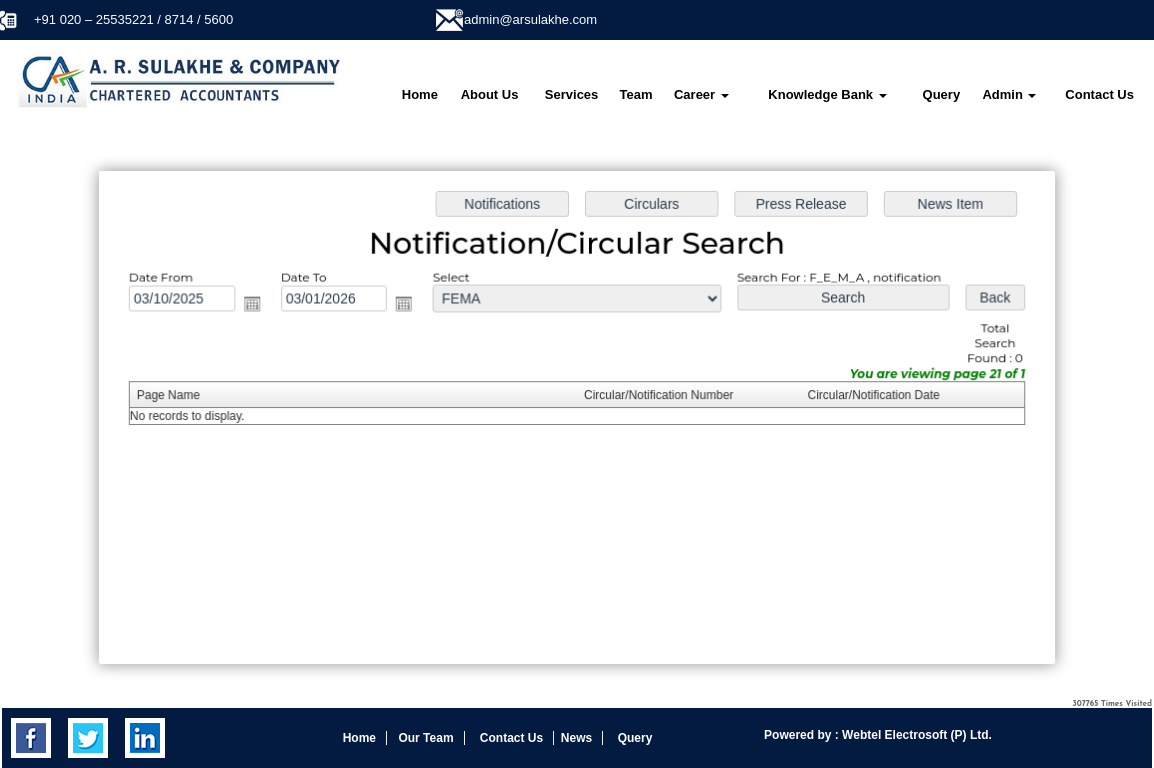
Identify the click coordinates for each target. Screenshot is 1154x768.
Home (420, 94)
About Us (490, 94)
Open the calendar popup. (258, 305)
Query (942, 94)
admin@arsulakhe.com (530, 19)
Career (701, 94)
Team (636, 94)
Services (572, 94)
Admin (1009, 94)
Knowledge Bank (827, 94)
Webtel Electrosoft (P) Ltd (914, 735)
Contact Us (1099, 94)
